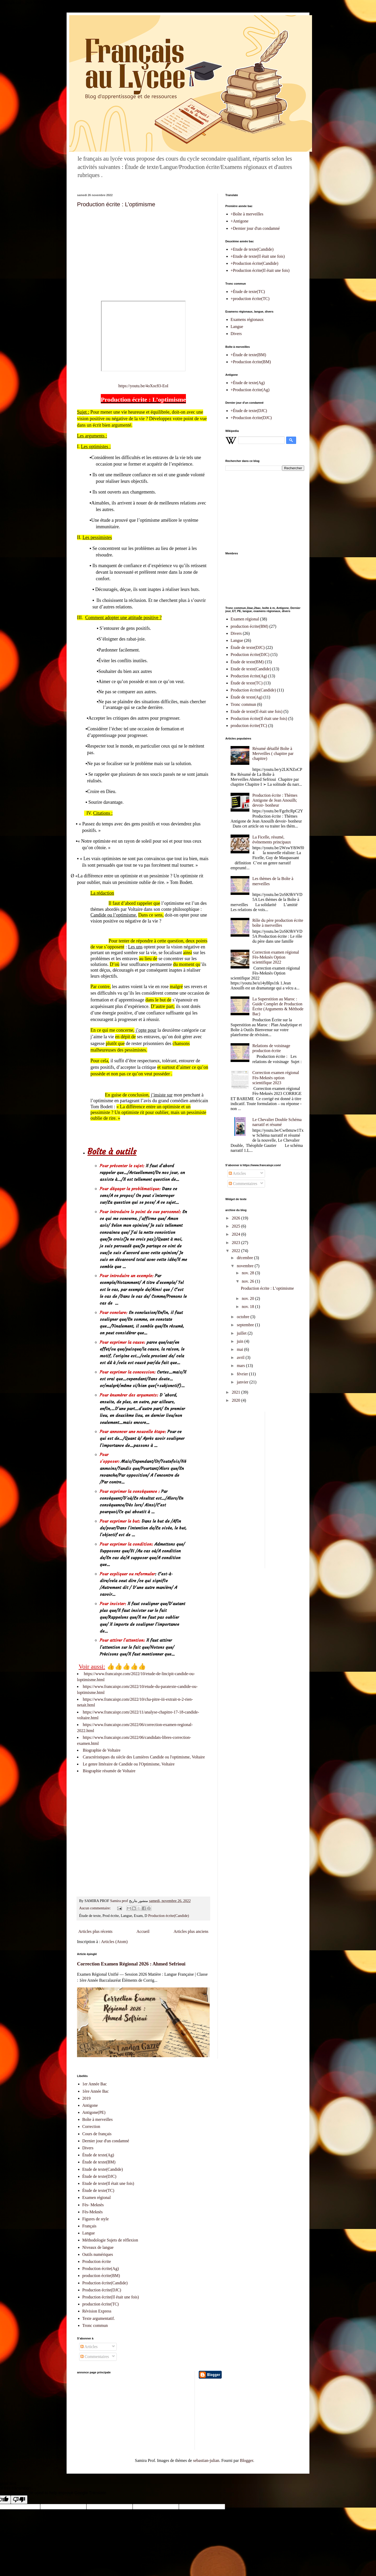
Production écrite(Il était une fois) (259, 718)
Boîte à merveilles (97, 2119)
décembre (245, 1257)
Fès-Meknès (92, 2212)
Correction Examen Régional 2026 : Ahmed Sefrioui (131, 1964)
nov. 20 (248, 1298)
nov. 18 (248, 1306)
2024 (236, 1234)
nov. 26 (248, 1281)
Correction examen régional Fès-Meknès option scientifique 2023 (275, 1077)
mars (241, 1365)
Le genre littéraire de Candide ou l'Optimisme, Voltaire (129, 1764)
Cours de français (96, 2134)
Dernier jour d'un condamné (105, 2141)
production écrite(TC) (249, 725)
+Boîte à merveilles (247, 214)
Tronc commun (243, 704)
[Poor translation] (19, 2499)
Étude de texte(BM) (247, 662)
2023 (236, 1242)
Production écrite (96, 2261)
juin (240, 1341)
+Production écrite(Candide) (254, 263)
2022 (236, 1250)
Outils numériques (97, 2254)
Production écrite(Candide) (168, 1916)
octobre (243, 1317)
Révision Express (96, 2311)
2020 (236, 1400)
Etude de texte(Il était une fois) (257, 711)
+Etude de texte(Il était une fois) (258, 256)
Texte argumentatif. (98, 2318)
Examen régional (245, 619)
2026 (236, 1218)
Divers (236, 333)
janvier (243, 1382)
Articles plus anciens (191, 1931)
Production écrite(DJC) (250, 654)
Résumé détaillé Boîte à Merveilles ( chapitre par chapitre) (272, 753)
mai (240, 1349)
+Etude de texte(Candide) (252, 249)
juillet (242, 1333)
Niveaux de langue (98, 2247)
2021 (236, 1392)
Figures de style (95, 2219)
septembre (246, 1325)
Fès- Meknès (93, 2205)
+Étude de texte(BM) (248, 355)
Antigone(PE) (93, 2112)
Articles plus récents (95, 1931)
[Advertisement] (143, 249)
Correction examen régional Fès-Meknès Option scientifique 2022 (275, 957)
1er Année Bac (94, 2084)
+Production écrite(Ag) (250, 390)
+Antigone (240, 221)
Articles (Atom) (114, 1941)
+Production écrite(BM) (251, 362)
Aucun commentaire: (95, 1908)
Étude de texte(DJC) (248, 647)
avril (241, 1357)
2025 (236, 1226)
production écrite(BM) (249, 626)
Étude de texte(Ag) (246, 697)
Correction (91, 2126)
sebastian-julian (206, 2460)
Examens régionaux (247, 319)
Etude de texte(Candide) (251, 669)
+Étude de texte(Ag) (248, 382)
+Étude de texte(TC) (248, 291)
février (243, 1374)
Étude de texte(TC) (247, 683)
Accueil (143, 1931)
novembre (246, 1266)
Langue (237, 326)
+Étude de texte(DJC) (249, 410)
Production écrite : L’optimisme (116, 204)
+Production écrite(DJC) (251, 417)
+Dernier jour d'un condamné (255, 228)
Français (89, 2226)
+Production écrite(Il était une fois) (260, 270)
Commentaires (243, 1183)
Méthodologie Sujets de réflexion (110, 2240)
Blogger (246, 2460)
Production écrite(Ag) (249, 676)
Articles (237, 1173)
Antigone (90, 2105)
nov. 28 (248, 1273)
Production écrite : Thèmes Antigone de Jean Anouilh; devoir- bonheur (274, 800)
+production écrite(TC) (250, 298)
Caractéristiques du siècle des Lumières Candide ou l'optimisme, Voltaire (144, 1757)
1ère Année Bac (95, 2091)
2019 (86, 2098)
